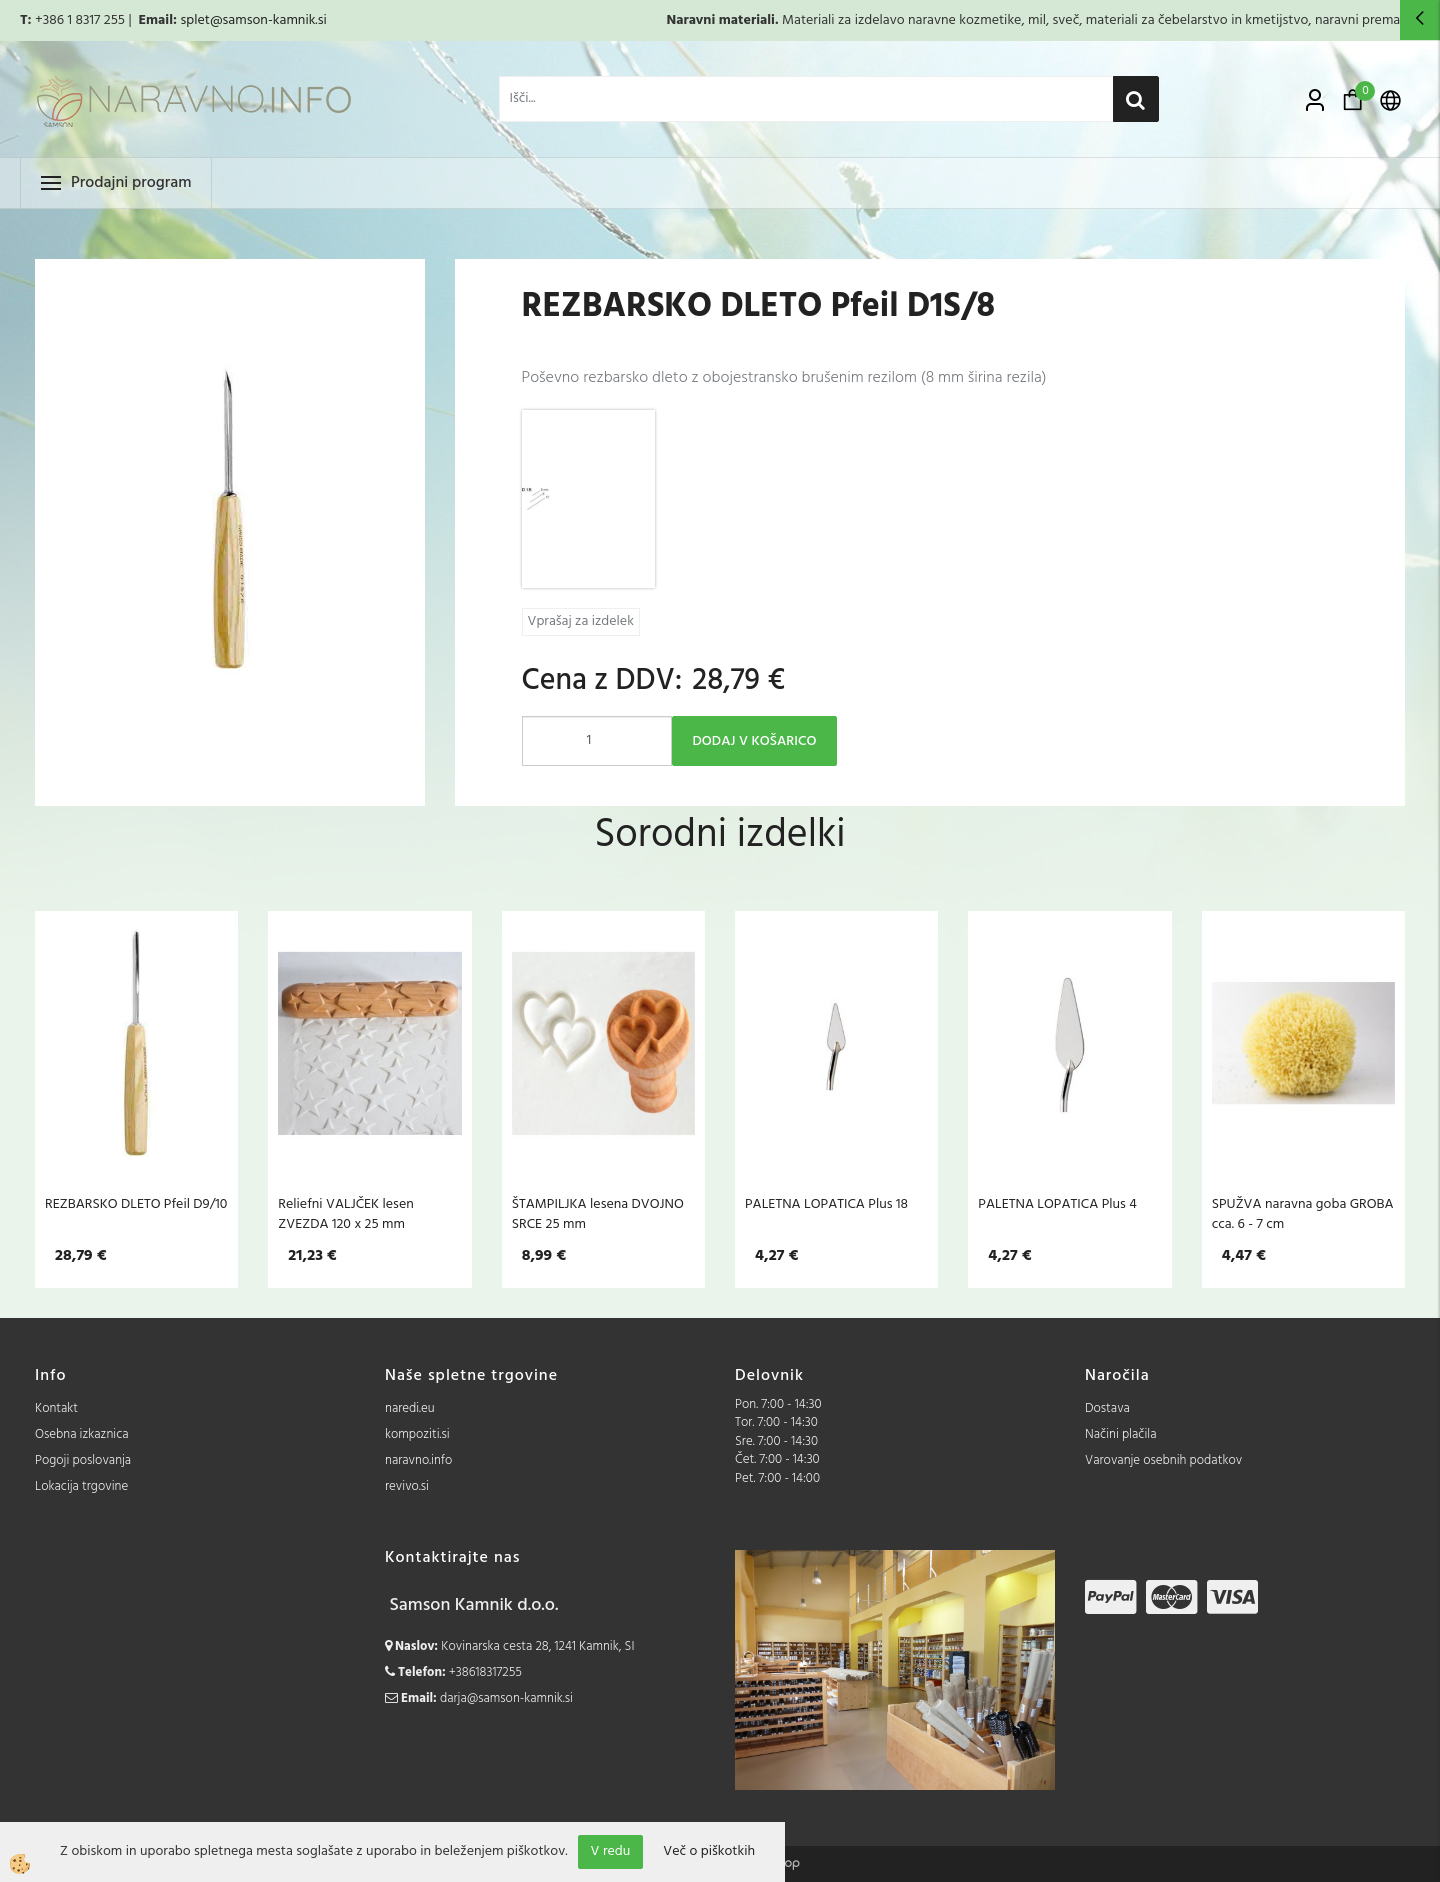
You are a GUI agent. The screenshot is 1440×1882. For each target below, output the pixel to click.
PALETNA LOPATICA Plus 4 (1057, 1204)
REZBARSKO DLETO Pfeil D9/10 (136, 1204)
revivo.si (407, 1486)
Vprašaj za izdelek (581, 621)
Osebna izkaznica (82, 1434)
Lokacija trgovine (81, 1486)
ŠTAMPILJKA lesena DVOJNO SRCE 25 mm (598, 1214)
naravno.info (418, 1460)
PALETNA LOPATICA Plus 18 (826, 1204)
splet (194, 20)
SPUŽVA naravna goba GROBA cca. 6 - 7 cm (1303, 1214)
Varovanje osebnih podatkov (1163, 1460)
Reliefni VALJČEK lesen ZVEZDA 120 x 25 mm (345, 1214)
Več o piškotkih (709, 1852)
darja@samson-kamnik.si (506, 1698)
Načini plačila (1121, 1434)
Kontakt (56, 1408)
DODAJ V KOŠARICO (755, 741)
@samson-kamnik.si (268, 20)
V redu (611, 1851)
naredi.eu (410, 1408)
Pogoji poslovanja (83, 1460)
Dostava (1107, 1408)
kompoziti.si (417, 1434)
